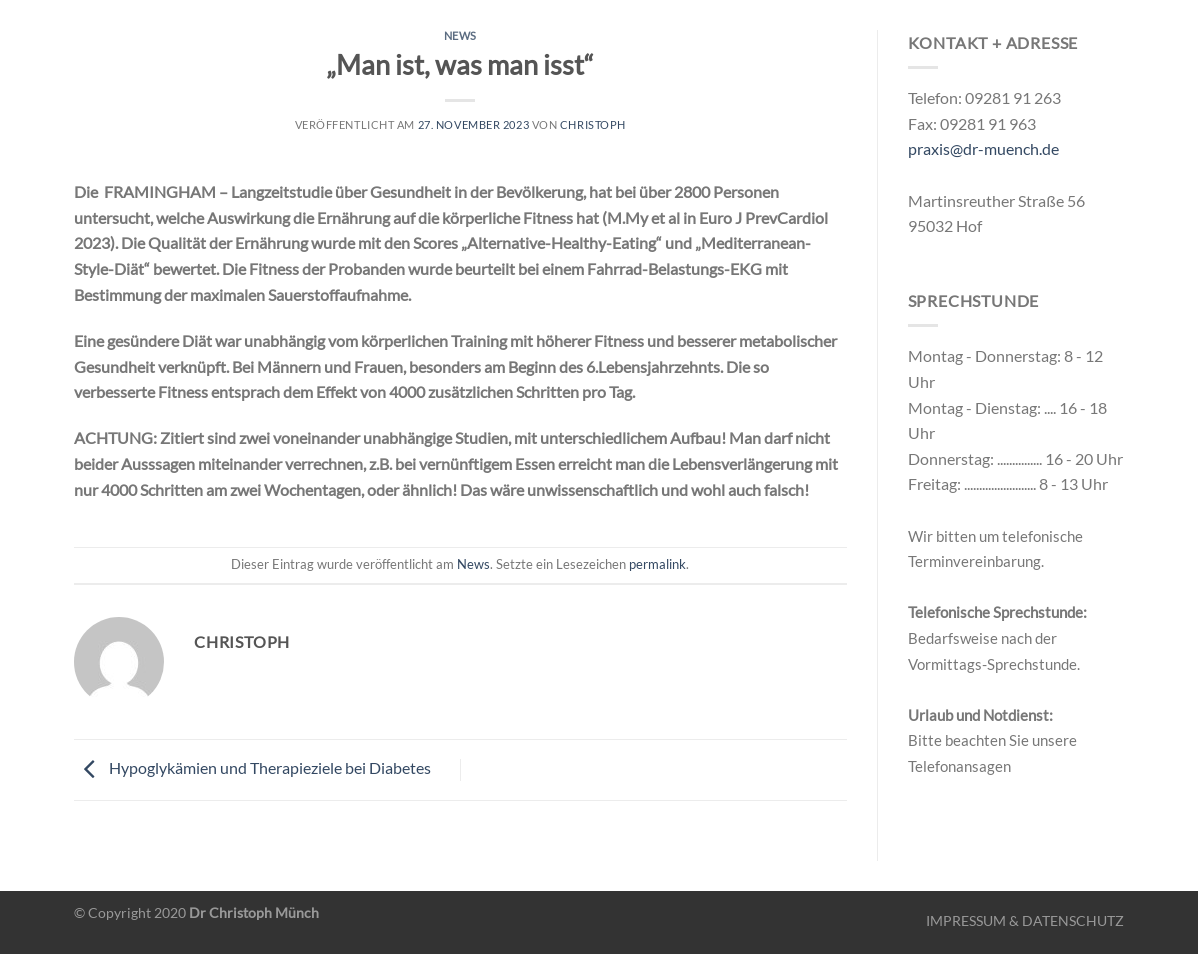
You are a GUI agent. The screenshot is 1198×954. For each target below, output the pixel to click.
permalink (657, 564)
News (460, 35)
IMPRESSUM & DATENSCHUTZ (1025, 920)
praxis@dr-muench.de (983, 148)
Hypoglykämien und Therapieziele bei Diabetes (252, 767)
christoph (593, 124)
